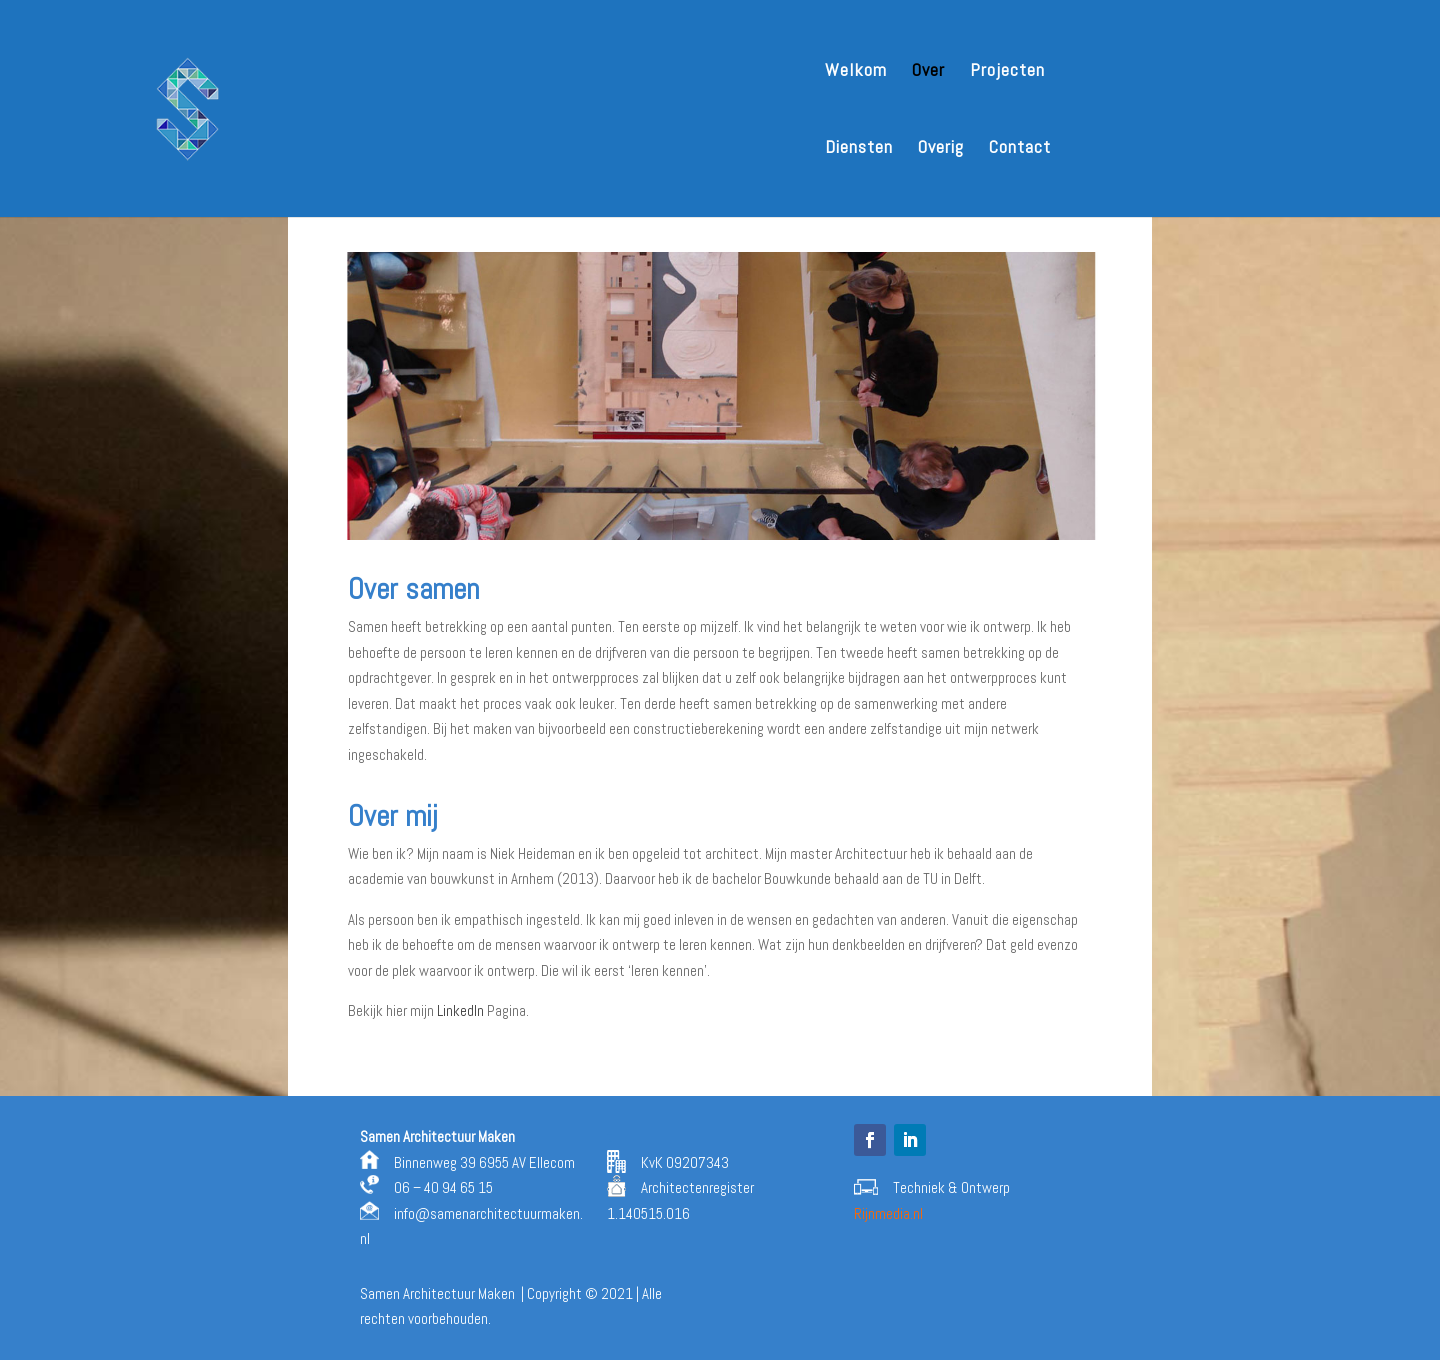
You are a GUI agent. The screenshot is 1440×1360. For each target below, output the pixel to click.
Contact (1020, 149)
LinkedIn (460, 1010)
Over (928, 72)
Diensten (859, 149)
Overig (941, 149)
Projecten (1007, 72)
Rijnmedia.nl (888, 1213)
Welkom (856, 72)
